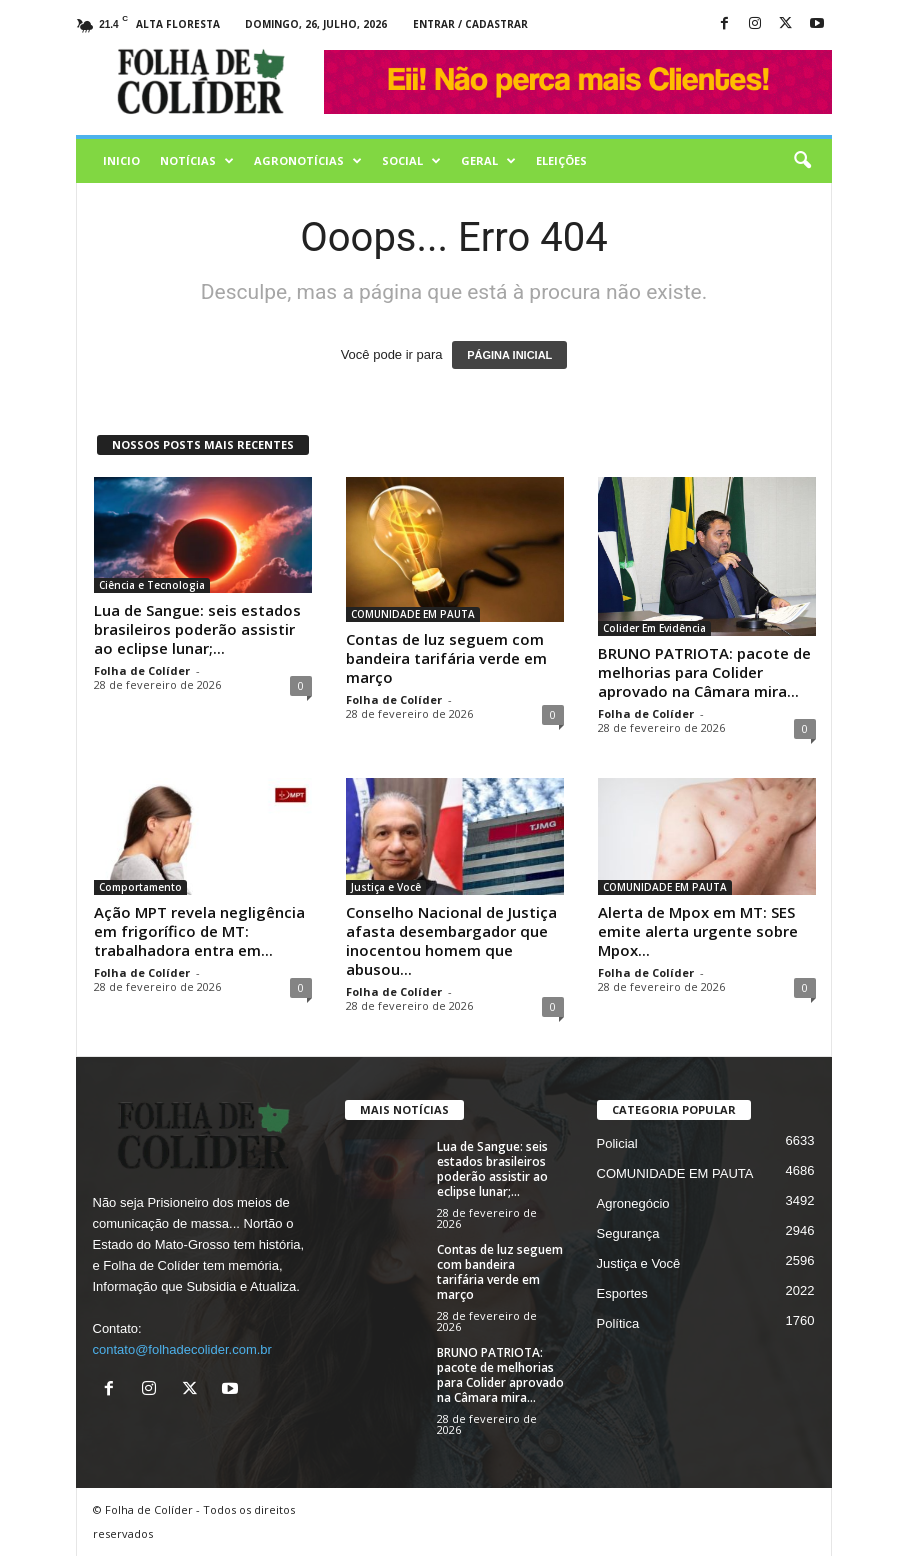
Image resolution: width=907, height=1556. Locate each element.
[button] (802, 161)
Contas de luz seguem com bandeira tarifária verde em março (446, 658)
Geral (488, 161)
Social (411, 161)
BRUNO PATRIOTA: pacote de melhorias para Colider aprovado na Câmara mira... (704, 672)
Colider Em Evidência (654, 628)
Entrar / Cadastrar (470, 24)
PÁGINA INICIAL (509, 355)
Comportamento (140, 887)
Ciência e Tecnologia (152, 585)
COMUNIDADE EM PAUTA (413, 614)
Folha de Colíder (142, 670)
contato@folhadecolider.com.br (182, 1349)
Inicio (121, 160)
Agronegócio (633, 1203)
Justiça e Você (386, 887)
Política (618, 1323)
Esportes (622, 1293)
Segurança (628, 1233)
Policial (617, 1143)
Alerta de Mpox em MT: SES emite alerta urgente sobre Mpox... (698, 931)
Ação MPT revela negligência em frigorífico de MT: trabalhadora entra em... (199, 931)
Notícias (197, 161)
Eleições (561, 160)
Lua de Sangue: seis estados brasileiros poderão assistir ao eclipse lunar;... (197, 629)
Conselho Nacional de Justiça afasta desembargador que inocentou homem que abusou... (451, 940)
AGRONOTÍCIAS (308, 161)
